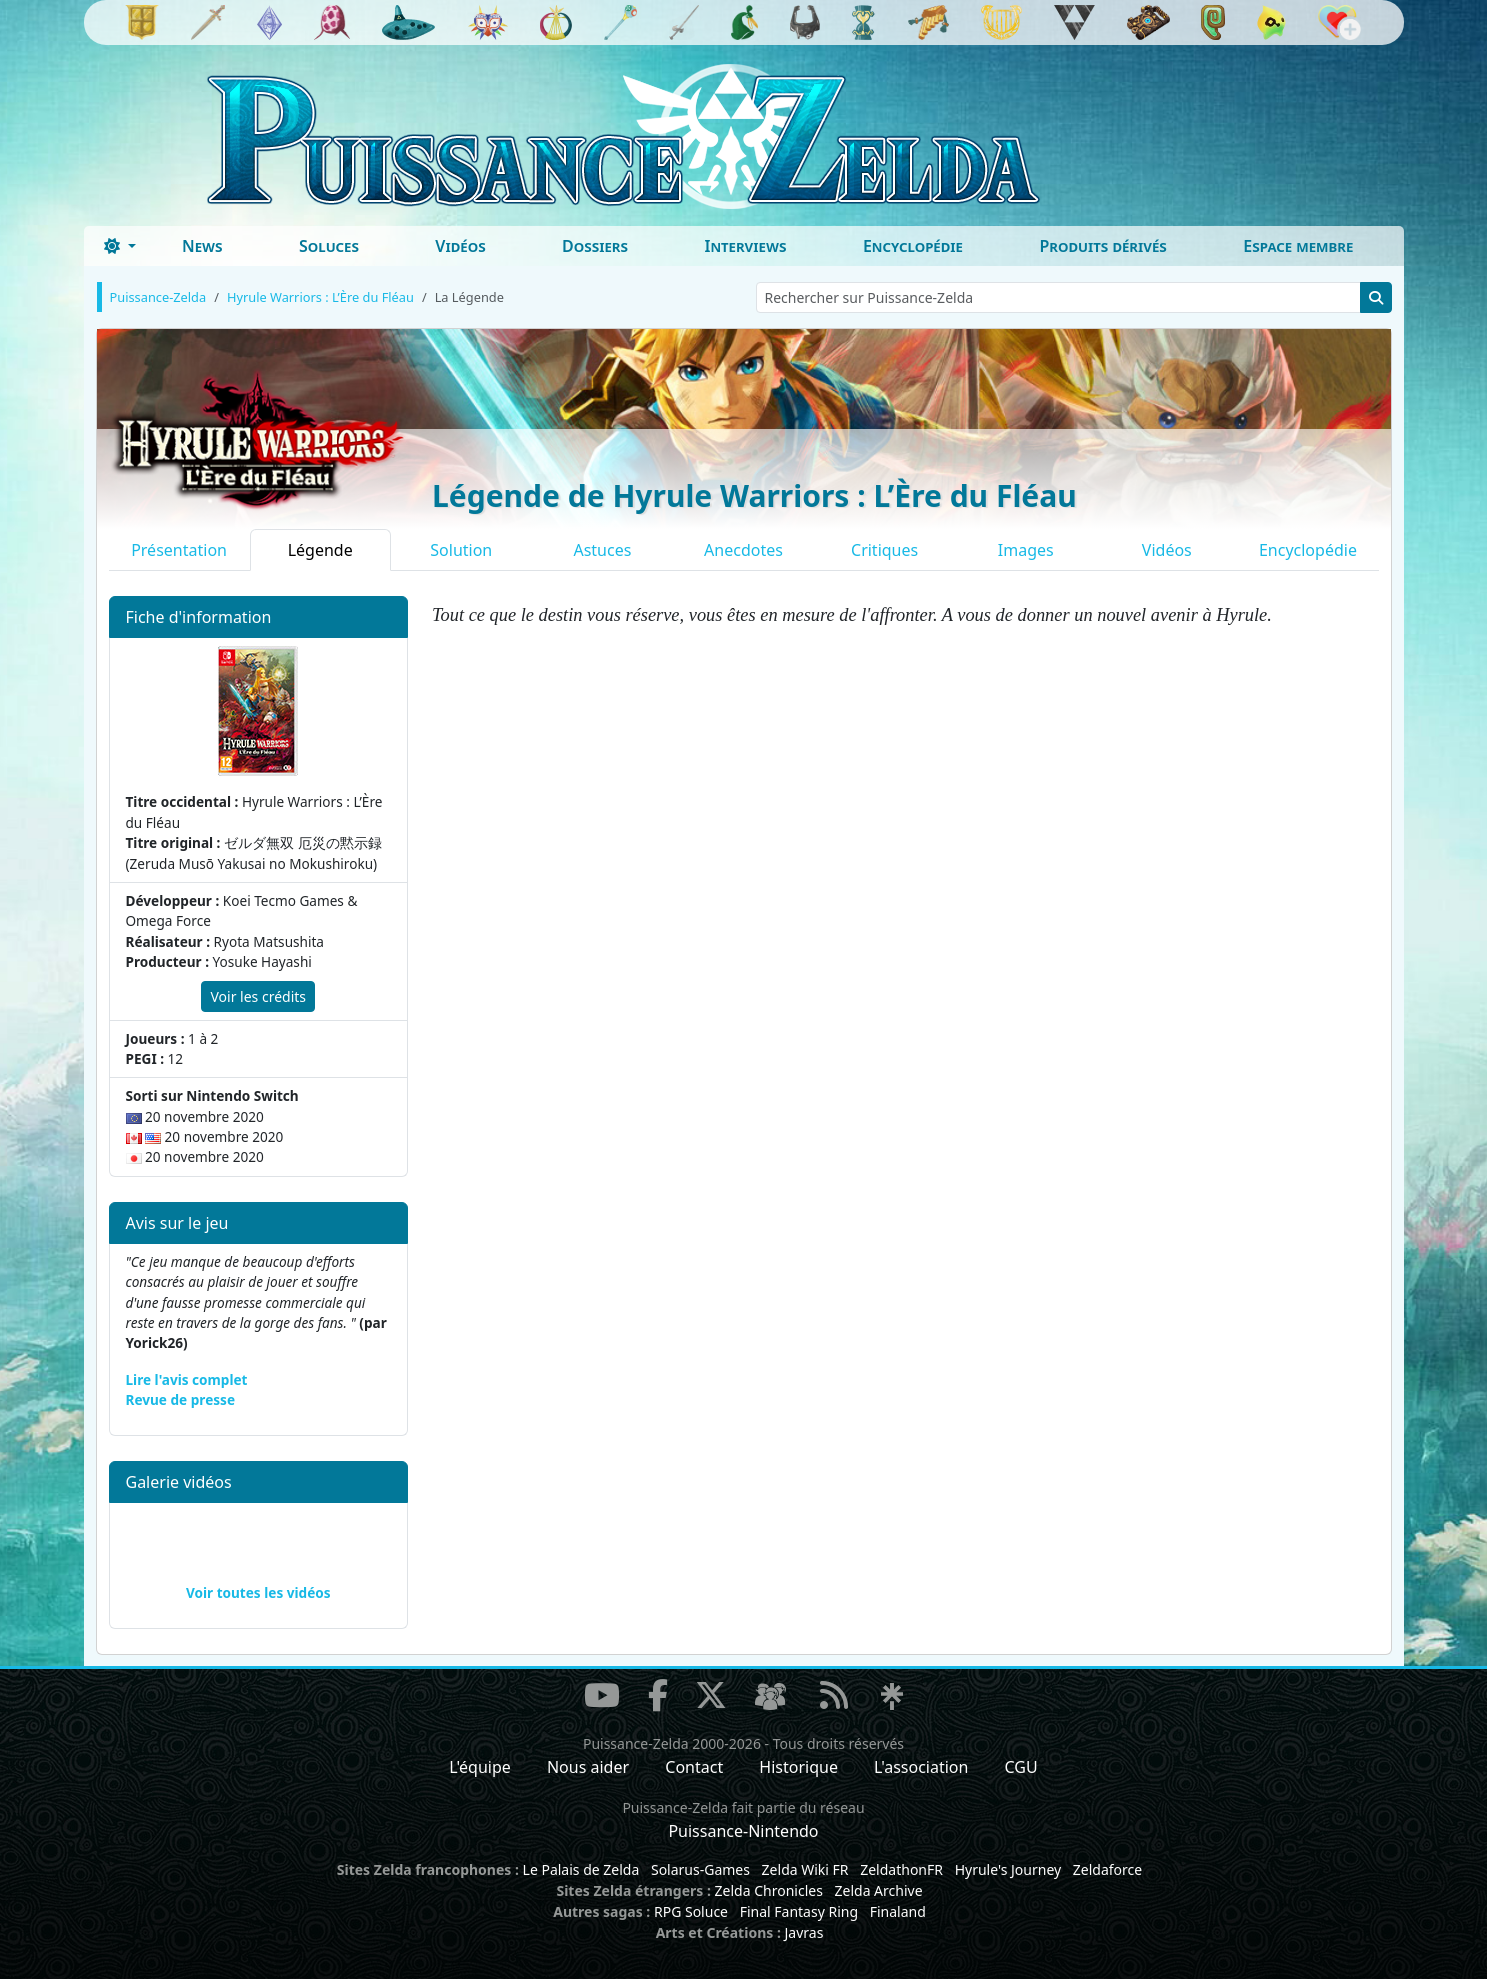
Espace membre (1298, 246)
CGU (1021, 1767)
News (202, 246)
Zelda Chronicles (769, 1890)
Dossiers (595, 246)
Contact (694, 1767)
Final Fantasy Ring (799, 1911)
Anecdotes (743, 550)
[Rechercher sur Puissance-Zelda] (1058, 297)
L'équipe (480, 1767)
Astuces (602, 550)
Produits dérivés (1102, 246)
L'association (921, 1767)
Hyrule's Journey (1008, 1869)
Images (1026, 550)
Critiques (884, 550)
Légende (320, 550)
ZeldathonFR (901, 1869)
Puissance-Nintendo (743, 1831)
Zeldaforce (1107, 1869)
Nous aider (588, 1767)
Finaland (898, 1911)
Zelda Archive (879, 1890)
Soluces (329, 246)
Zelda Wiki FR (805, 1869)
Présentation (179, 550)
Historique (798, 1767)
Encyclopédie (913, 246)
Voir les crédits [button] (258, 996)
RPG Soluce (691, 1911)
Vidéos (460, 246)
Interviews (745, 246)
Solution (461, 550)
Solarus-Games (700, 1869)
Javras (803, 1932)
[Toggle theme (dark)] (120, 246)
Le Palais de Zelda (581, 1869)
